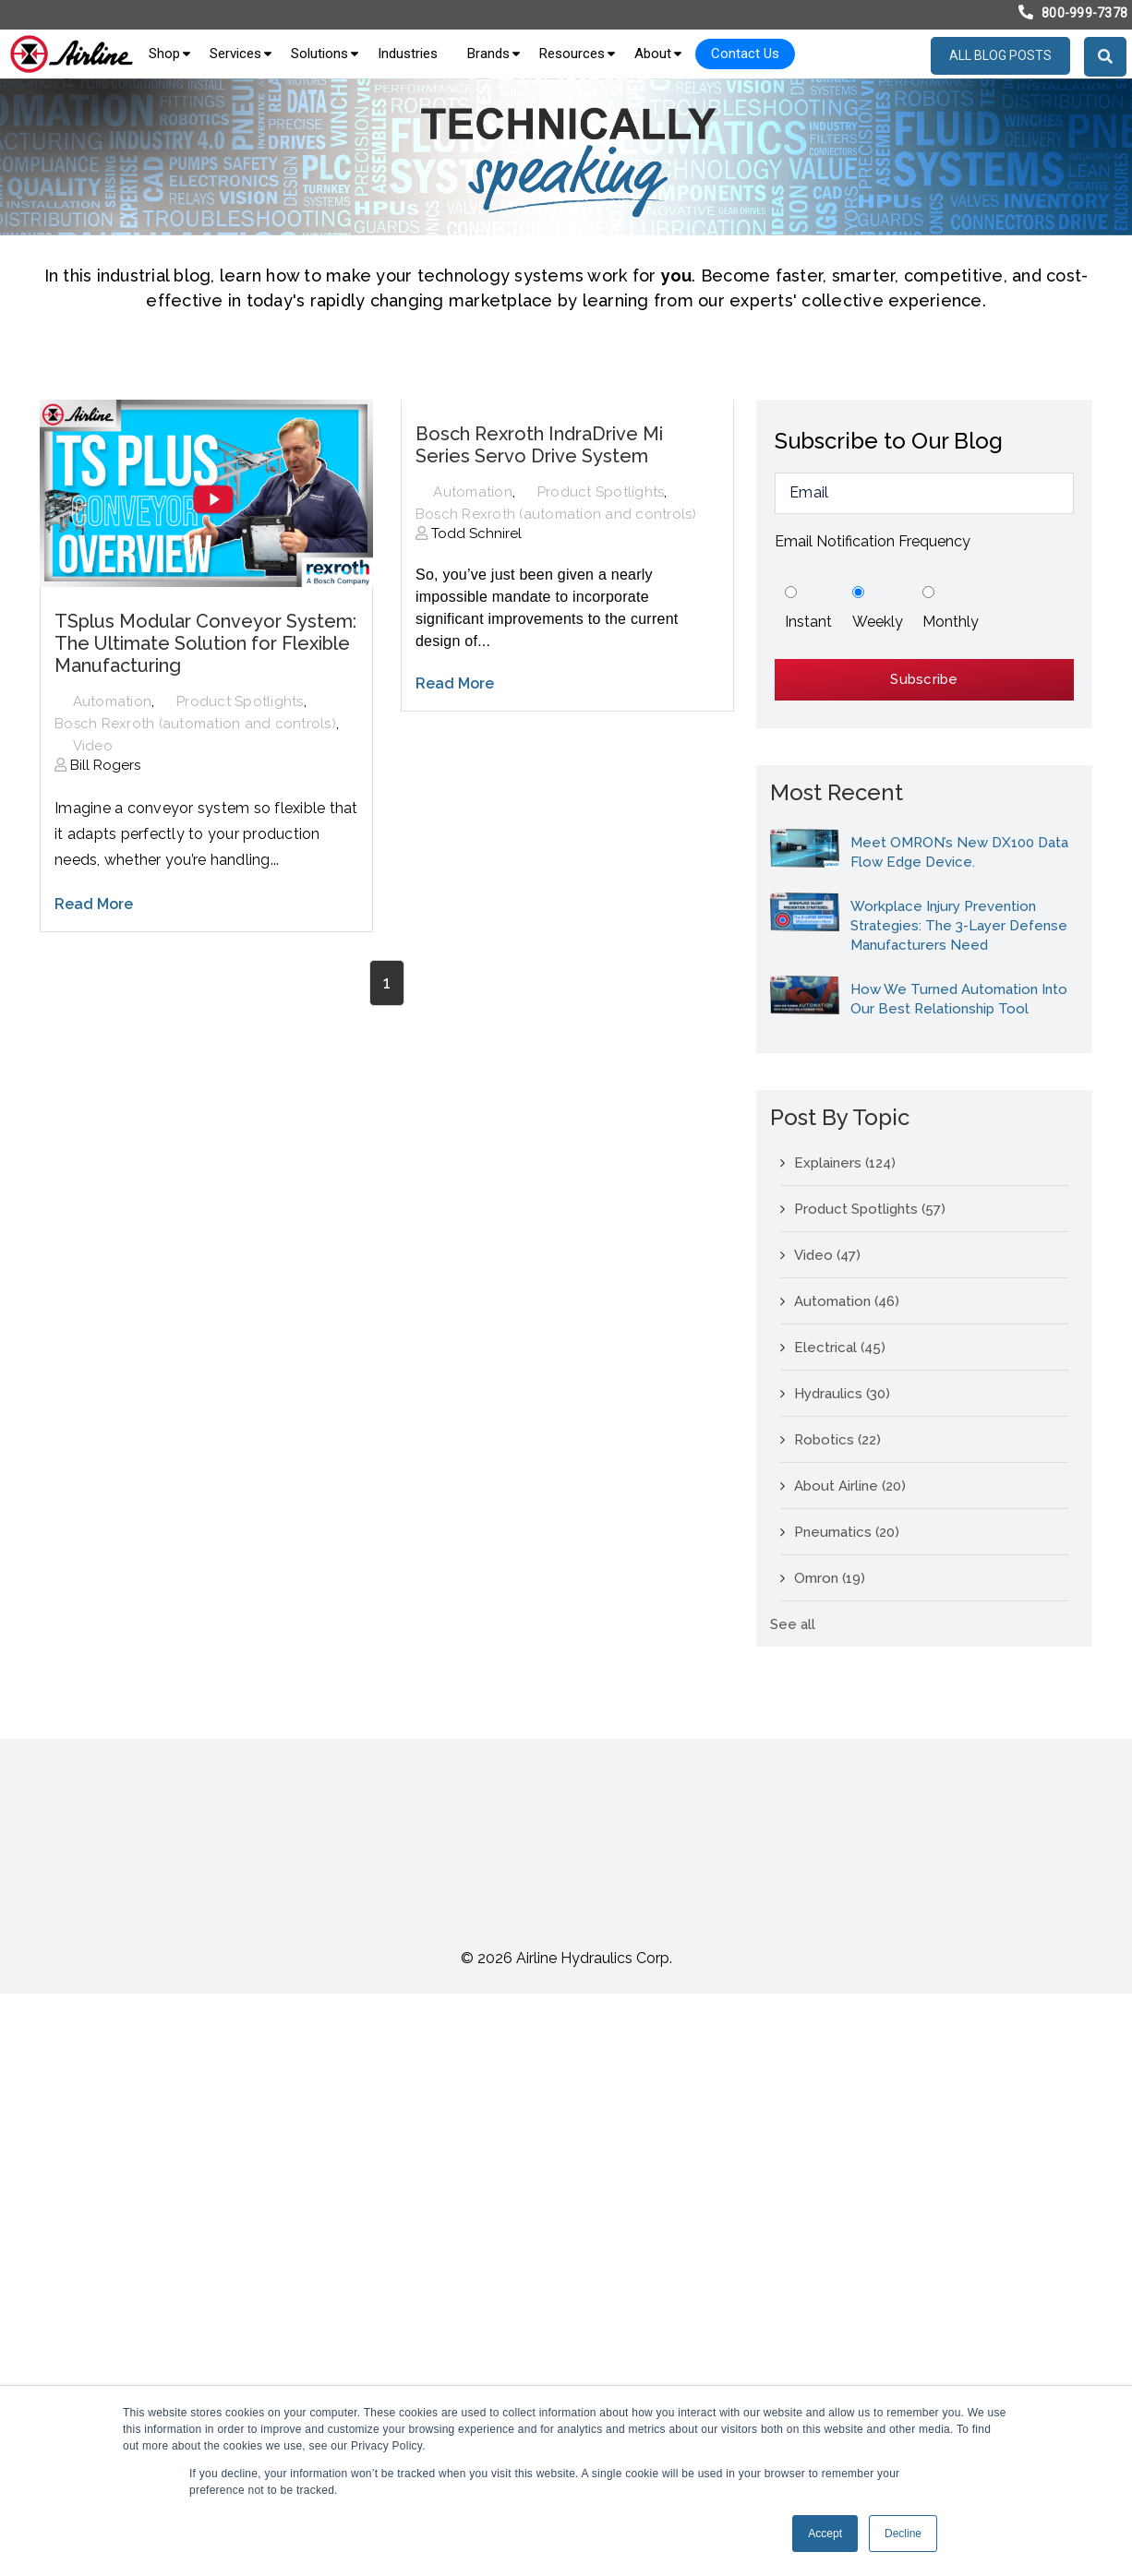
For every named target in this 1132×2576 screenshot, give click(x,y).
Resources (572, 53)
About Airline (850, 1486)
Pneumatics (846, 1532)
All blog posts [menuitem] (1000, 55)
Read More (93, 904)
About (652, 53)
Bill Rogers (103, 765)
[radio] (808, 609)
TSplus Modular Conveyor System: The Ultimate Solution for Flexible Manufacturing (205, 643)
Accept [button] (825, 2533)
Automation (112, 701)
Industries (408, 53)
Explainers (845, 1163)
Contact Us (745, 53)
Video (93, 745)
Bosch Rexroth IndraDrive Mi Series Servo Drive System (539, 445)
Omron (829, 1578)
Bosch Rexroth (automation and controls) (195, 723)
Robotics (837, 1440)
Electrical (839, 1347)
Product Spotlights (240, 701)
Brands (488, 53)
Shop (164, 53)
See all (792, 1624)
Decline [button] (903, 2533)
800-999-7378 (1084, 13)
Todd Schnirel (475, 533)
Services (235, 53)
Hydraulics (842, 1393)
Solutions (319, 53)
